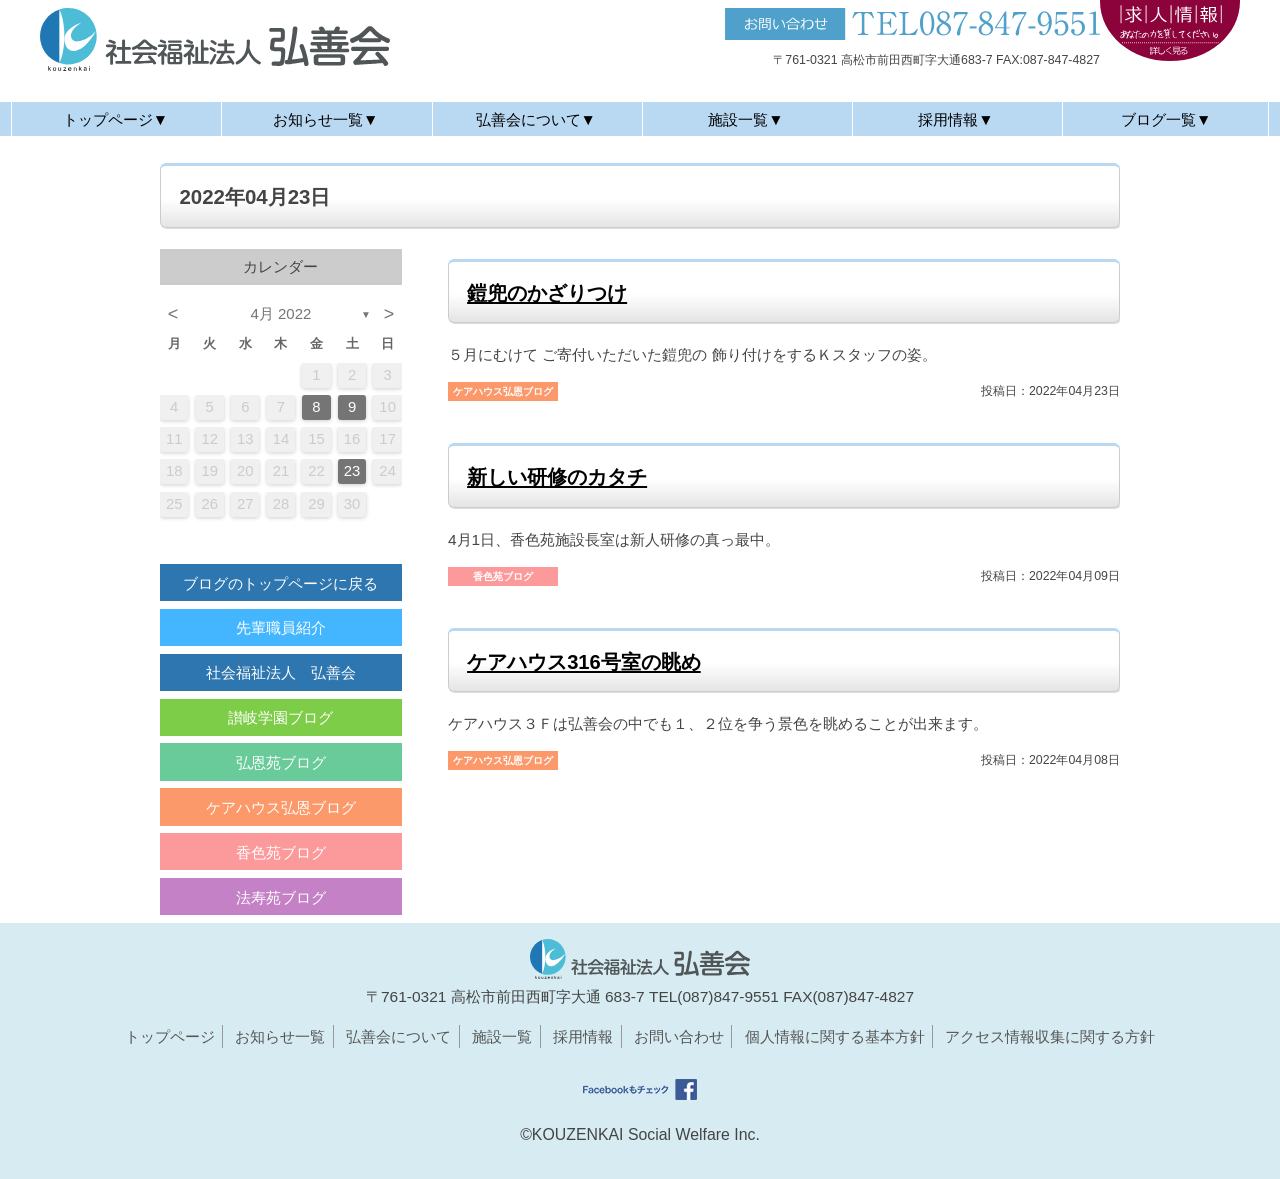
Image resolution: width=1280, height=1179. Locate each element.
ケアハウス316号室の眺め (584, 662)
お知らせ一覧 (280, 1036)
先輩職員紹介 (281, 627)
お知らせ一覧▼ (325, 119)
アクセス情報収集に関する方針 (1050, 1036)
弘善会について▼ (536, 119)
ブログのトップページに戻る (280, 583)
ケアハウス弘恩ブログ (281, 807)
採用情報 (583, 1036)
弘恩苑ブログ (281, 762)
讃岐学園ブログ (280, 717)
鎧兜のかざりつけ (547, 293)
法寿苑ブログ (281, 897)
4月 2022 (281, 313)
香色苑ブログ (281, 852)
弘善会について (398, 1036)
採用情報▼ (955, 119)
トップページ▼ (115, 119)
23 (352, 471)
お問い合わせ (679, 1036)
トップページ (170, 1036)
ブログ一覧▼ (1166, 119)
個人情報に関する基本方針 (835, 1036)
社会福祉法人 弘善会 (281, 672)
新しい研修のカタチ (557, 477)
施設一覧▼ (745, 119)
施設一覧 (502, 1036)
